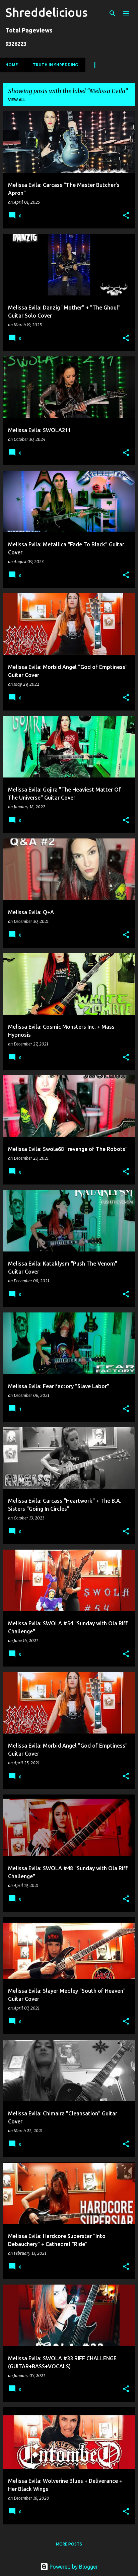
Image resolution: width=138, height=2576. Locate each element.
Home (11, 65)
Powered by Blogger (69, 2567)
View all (16, 99)
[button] (126, 215)
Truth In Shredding (55, 65)
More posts (69, 2544)
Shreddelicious (46, 12)
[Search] (113, 13)
